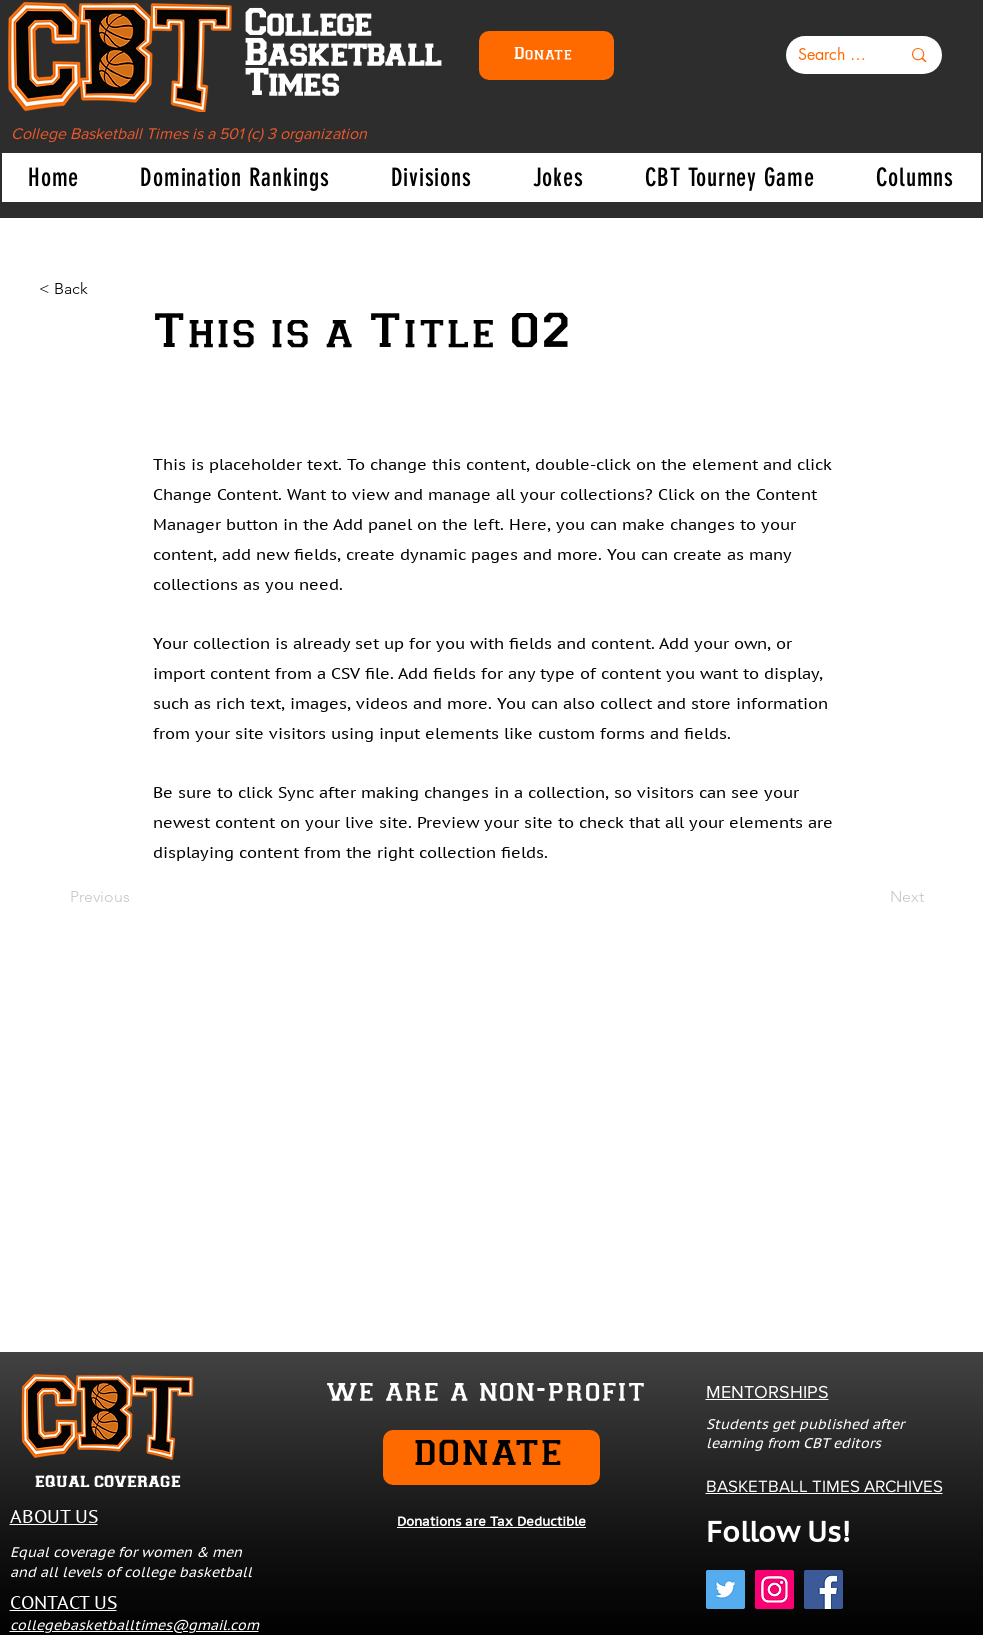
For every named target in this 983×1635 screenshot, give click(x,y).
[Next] (874, 898)
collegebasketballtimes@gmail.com (134, 1625)
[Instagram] (774, 1589)
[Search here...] (834, 55)
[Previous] (136, 898)
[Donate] (546, 55)
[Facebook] (823, 1589)
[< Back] (105, 289)
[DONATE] (491, 1457)
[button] (235, 177)
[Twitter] (725, 1589)
